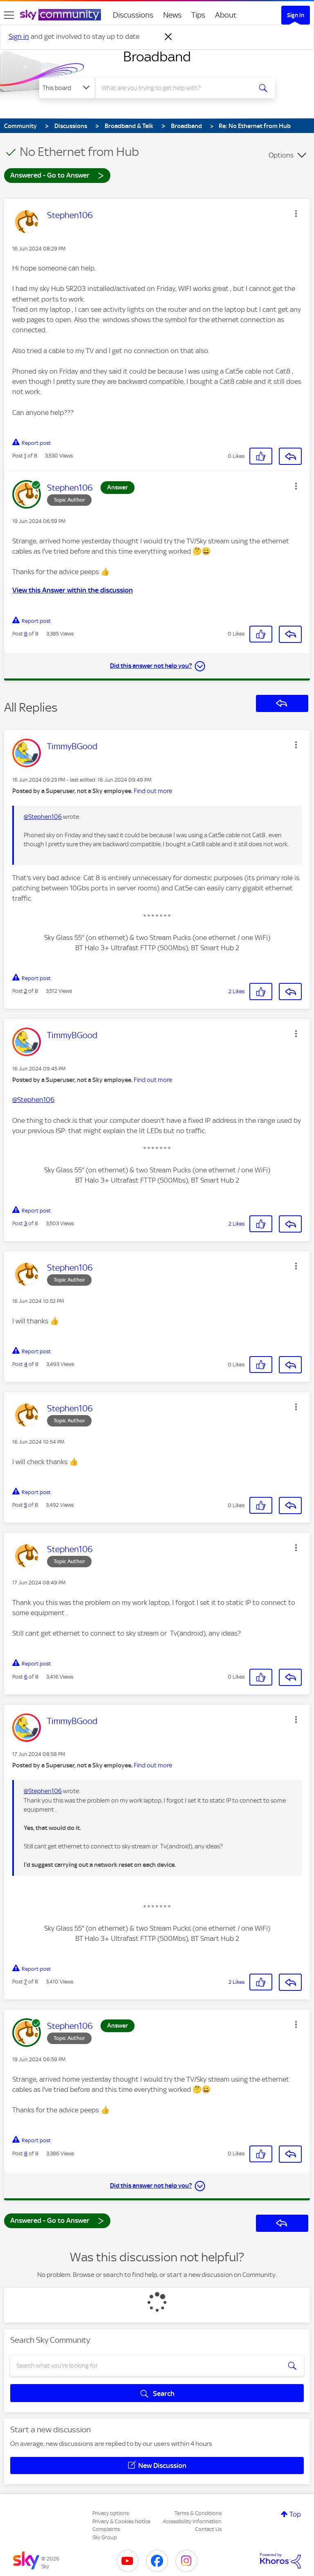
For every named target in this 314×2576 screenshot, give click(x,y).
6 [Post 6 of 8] (25, 1677)
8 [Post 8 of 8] (25, 634)
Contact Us (208, 2529)
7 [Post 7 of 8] (25, 1982)
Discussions (133, 15)
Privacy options (110, 2513)
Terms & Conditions (198, 2513)
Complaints (106, 2529)
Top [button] (295, 2514)
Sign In (295, 15)
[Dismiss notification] (168, 36)
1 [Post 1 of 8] (25, 456)
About (226, 15)
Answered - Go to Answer (57, 175)
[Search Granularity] (67, 88)
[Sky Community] (60, 15)
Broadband (157, 56)
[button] (296, 213)
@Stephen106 (43, 816)
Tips (198, 15)
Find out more (153, 791)
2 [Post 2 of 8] (25, 991)
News (172, 15)
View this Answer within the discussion (72, 590)
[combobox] (176, 88)
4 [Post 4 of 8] (25, 1364)
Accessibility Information (192, 2521)
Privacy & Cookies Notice (121, 2521)
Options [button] (281, 155)
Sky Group (104, 2537)
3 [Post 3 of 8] (25, 1223)
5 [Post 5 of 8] (25, 1505)
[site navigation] (9, 15)
